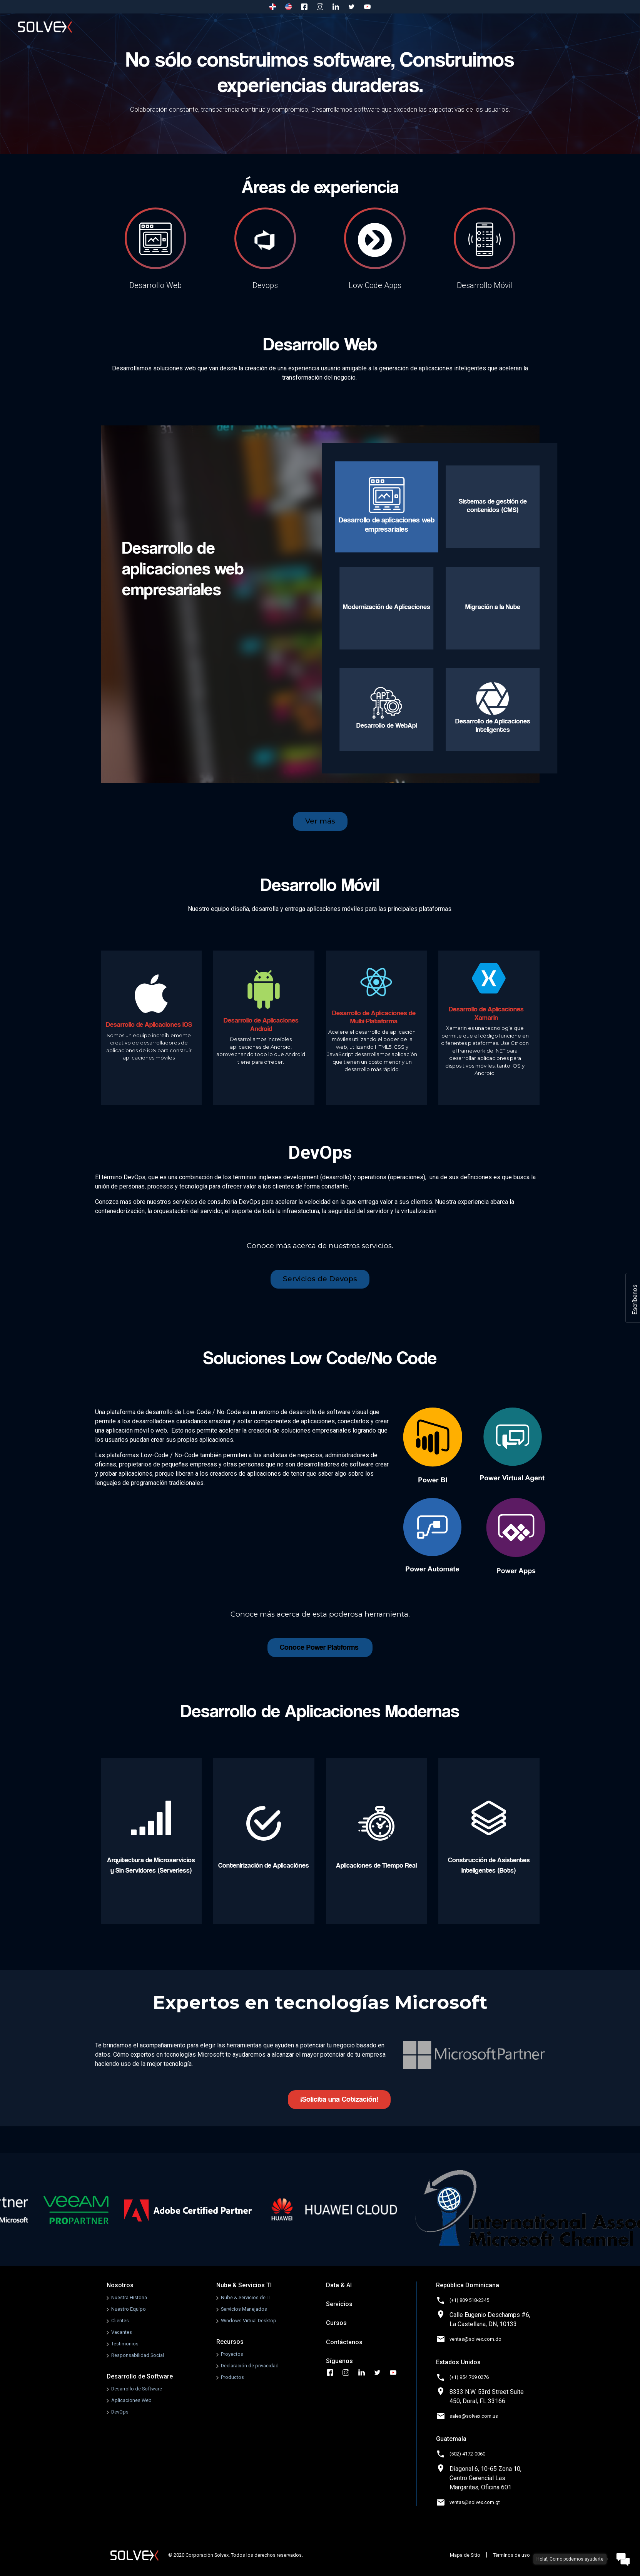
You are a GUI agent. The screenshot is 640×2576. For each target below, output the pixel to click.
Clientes (120, 2320)
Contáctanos (574, 27)
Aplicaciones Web (131, 2400)
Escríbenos (634, 1299)
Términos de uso (511, 2555)
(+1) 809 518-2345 (469, 2300)
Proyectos (232, 2354)
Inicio (104, 27)
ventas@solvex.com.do (475, 2339)
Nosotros (148, 27)
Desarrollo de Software (140, 2376)
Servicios (479, 27)
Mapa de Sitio (465, 2555)
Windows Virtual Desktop (248, 2320)
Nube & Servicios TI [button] (308, 27)
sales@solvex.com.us (474, 2416)
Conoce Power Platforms (320, 1647)
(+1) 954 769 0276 (469, 2377)
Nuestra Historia (129, 2297)
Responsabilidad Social (137, 2355)
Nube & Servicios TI (244, 2285)
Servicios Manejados (244, 2309)
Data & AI (339, 2285)
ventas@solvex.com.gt (475, 2502)
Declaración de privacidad (250, 2365)
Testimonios (125, 2344)
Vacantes (121, 2332)
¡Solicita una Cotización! (339, 2099)
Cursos (524, 27)
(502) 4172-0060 (467, 2454)
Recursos (230, 2341)
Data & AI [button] (373, 27)
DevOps (120, 2412)
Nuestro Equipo (128, 2309)
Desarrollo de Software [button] (222, 27)
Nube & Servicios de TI (246, 2297)
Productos (232, 2377)
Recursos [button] (426, 27)
